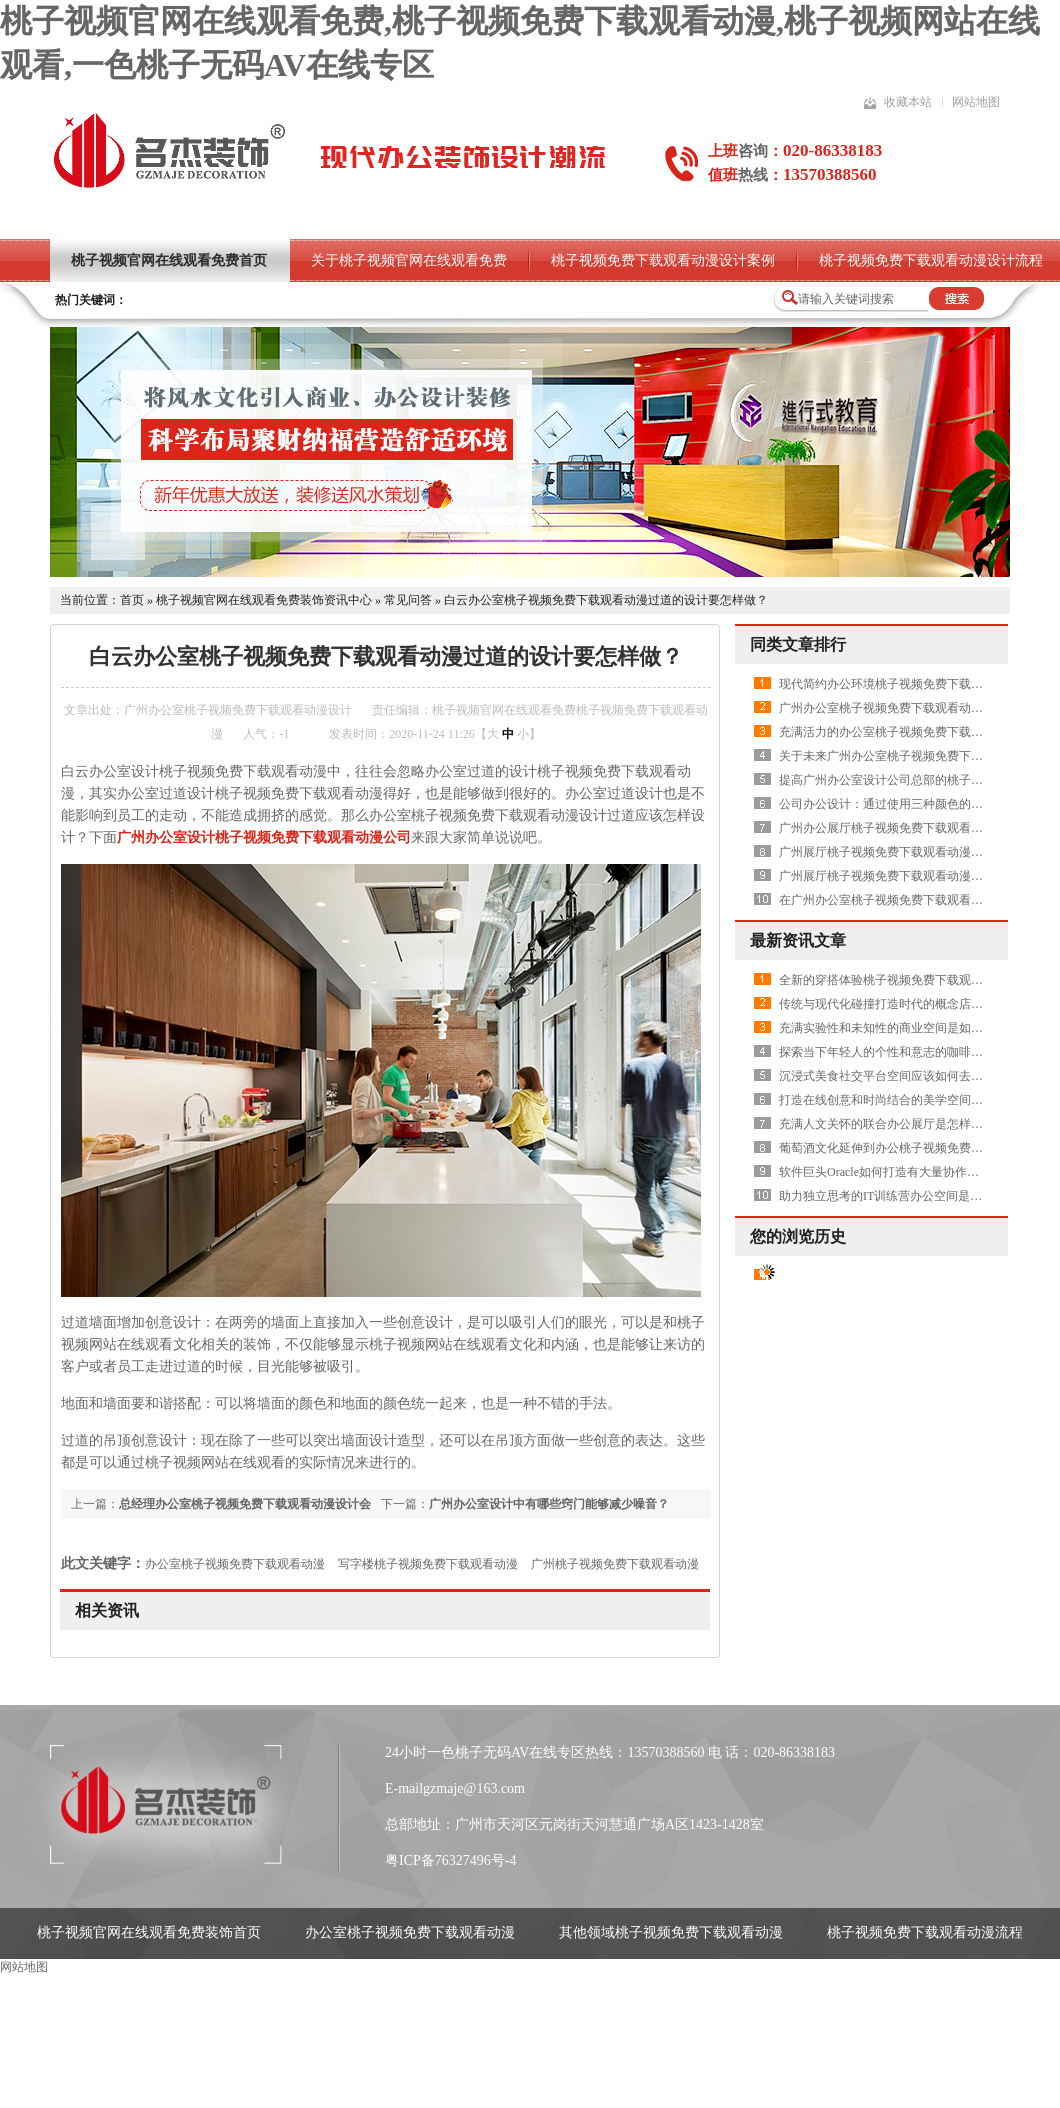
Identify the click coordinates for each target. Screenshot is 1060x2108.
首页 (132, 600)
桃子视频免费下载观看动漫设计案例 (663, 260)
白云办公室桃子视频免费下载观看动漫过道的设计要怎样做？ (606, 600)
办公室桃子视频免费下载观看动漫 (235, 1564)
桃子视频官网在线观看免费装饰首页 (149, 1932)
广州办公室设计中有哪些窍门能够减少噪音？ (549, 1504)
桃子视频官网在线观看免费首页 (169, 260)
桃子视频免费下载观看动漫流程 (925, 1932)
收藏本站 (908, 102)
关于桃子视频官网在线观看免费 (409, 260)
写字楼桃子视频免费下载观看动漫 (428, 1564)
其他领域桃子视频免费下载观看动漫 (671, 1932)
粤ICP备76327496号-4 (450, 1860)
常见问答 (408, 600)
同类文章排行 (798, 644)
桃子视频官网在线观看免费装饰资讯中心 (264, 600)
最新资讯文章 (798, 940)
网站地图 (976, 102)
